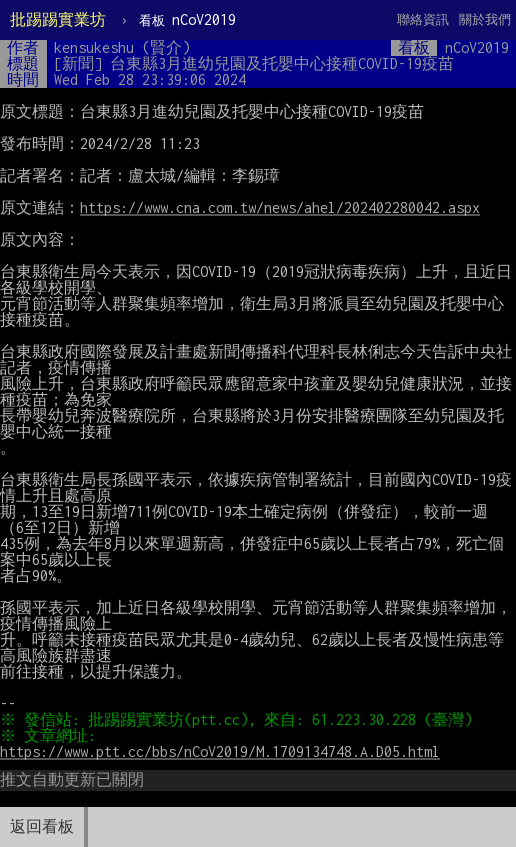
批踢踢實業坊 (58, 19)
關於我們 (485, 19)
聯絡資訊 (423, 19)
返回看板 (42, 826)
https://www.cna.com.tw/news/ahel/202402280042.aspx (280, 207)
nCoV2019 (187, 19)
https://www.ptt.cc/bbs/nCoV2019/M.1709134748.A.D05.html (220, 751)
